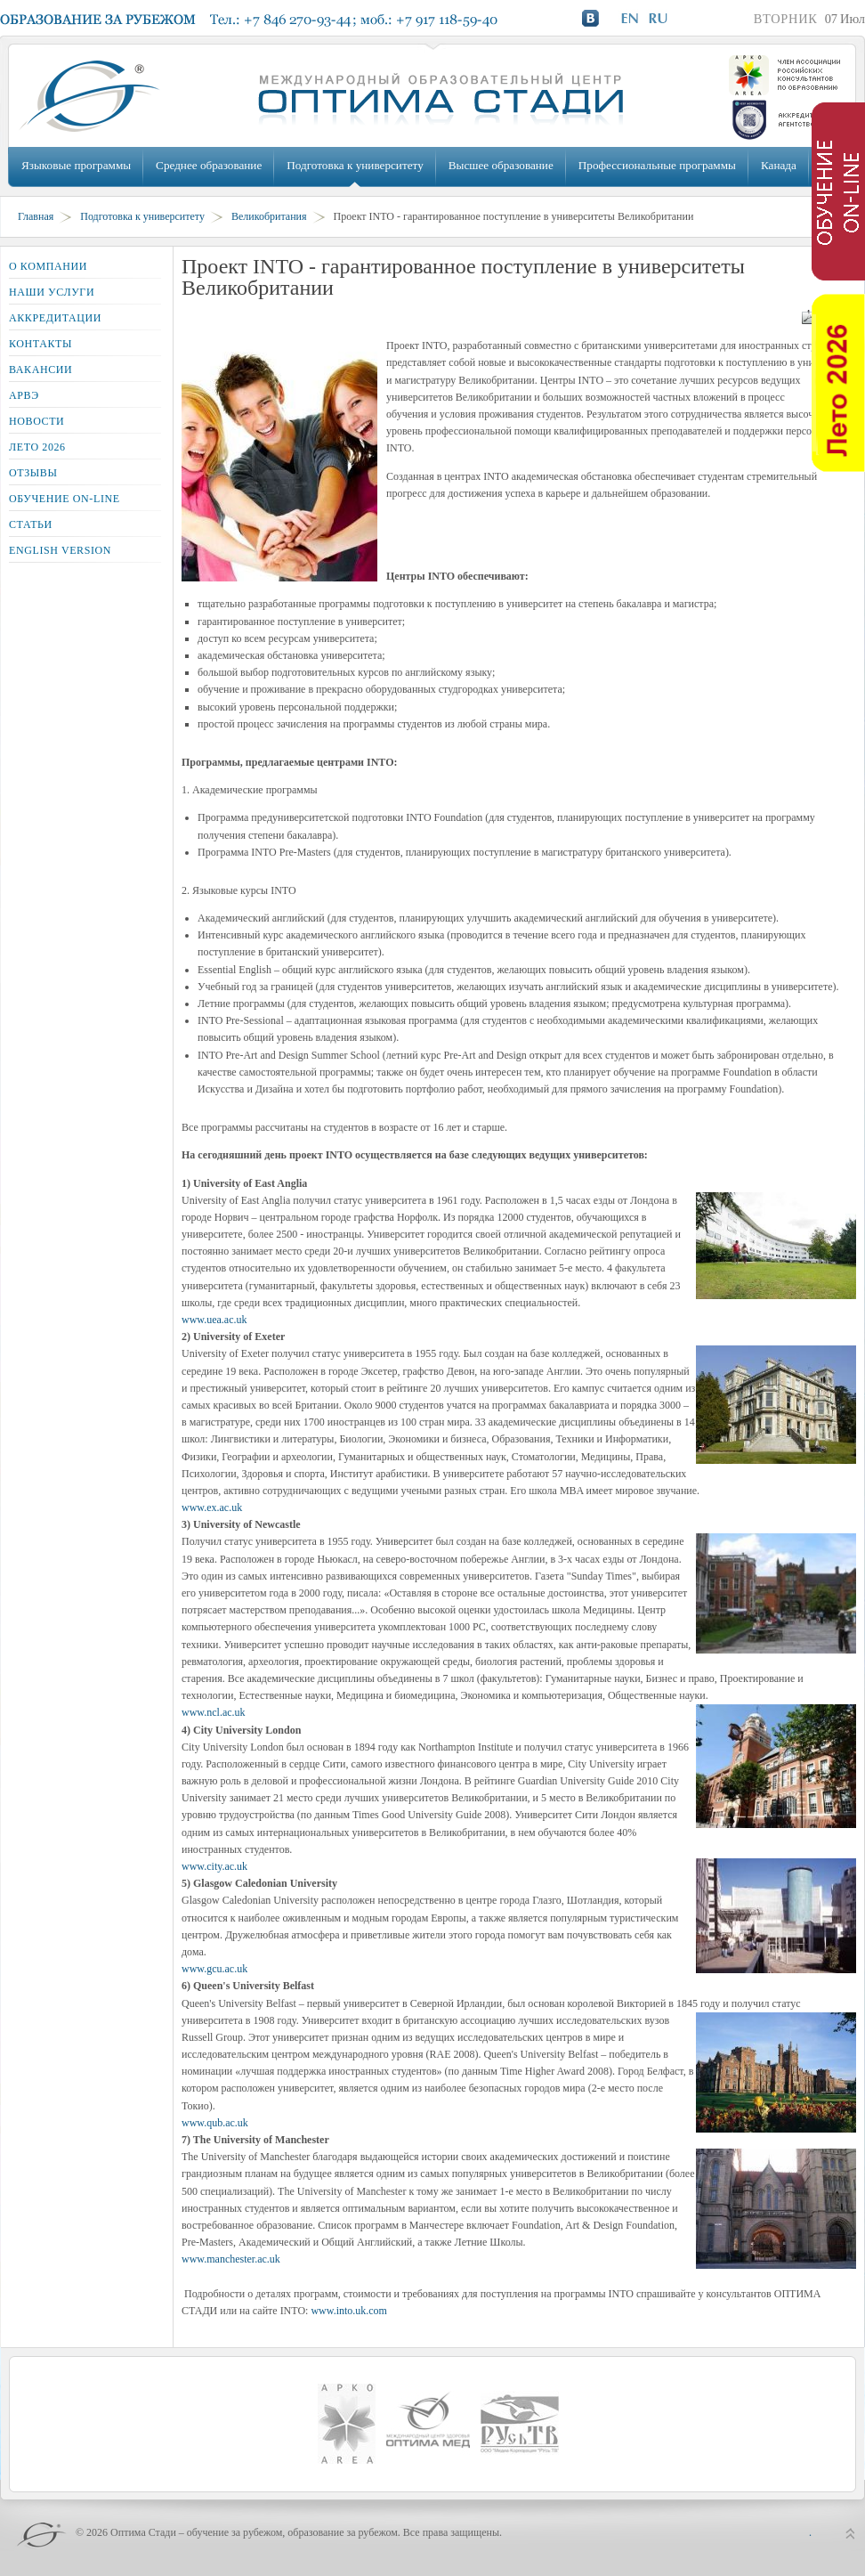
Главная (35, 216)
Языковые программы (76, 165)
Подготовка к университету (355, 165)
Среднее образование (209, 165)
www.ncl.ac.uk (214, 1712)
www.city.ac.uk (214, 1866)
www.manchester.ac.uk (231, 2259)
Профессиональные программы (657, 165)
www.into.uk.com (349, 2310)
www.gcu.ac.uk (214, 1968)
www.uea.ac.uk (214, 1319)
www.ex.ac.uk (212, 1507)
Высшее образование (501, 165)
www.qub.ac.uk (215, 2123)
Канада (778, 165)
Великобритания (269, 216)
